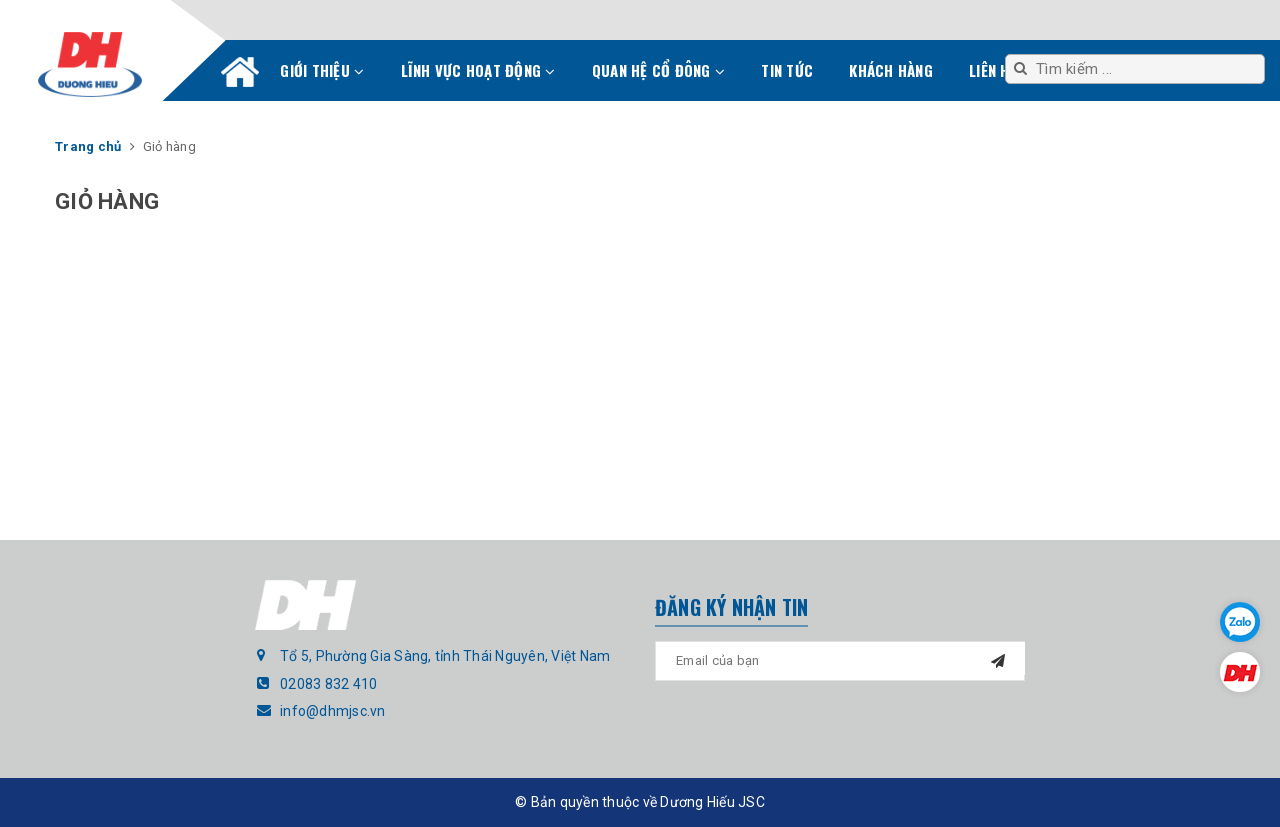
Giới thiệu (322, 70)
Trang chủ (240, 76)
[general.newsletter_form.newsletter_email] (840, 661)
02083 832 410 (328, 684)
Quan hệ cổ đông (658, 70)
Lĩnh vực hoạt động (478, 70)
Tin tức (787, 70)
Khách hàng (891, 70)
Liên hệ (993, 70)
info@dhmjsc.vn (333, 711)
